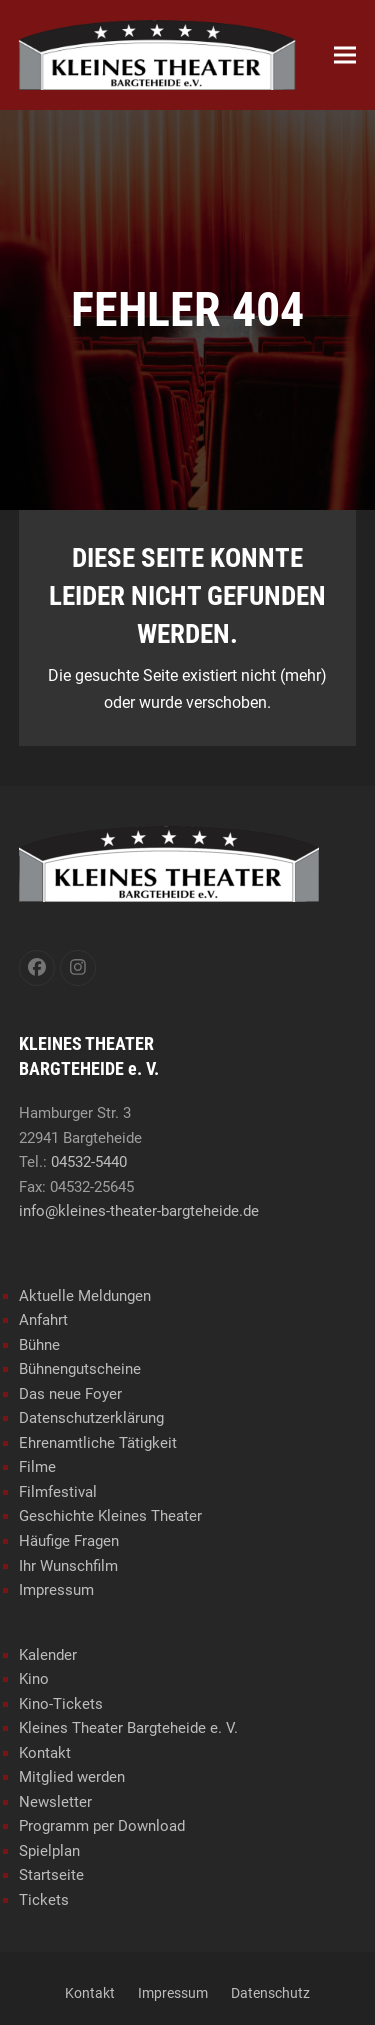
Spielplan (49, 1851)
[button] (345, 55)
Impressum (56, 1590)
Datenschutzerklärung (91, 1418)
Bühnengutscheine (80, 1369)
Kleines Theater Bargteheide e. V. (128, 1728)
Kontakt (45, 1753)
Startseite (51, 1875)
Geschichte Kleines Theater (110, 1516)
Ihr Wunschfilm (68, 1566)
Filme (37, 1467)
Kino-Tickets (61, 1704)
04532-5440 (89, 1162)
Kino (34, 1679)
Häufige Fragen (69, 1541)
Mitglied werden (72, 1777)
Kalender (48, 1655)
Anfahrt (43, 1320)
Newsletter (55, 1802)
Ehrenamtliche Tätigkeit (98, 1443)
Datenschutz (270, 1993)
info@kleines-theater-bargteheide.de (139, 1211)
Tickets (44, 1900)
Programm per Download (102, 1826)
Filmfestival (58, 1492)
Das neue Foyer (70, 1394)
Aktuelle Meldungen (85, 1296)
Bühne (39, 1345)
